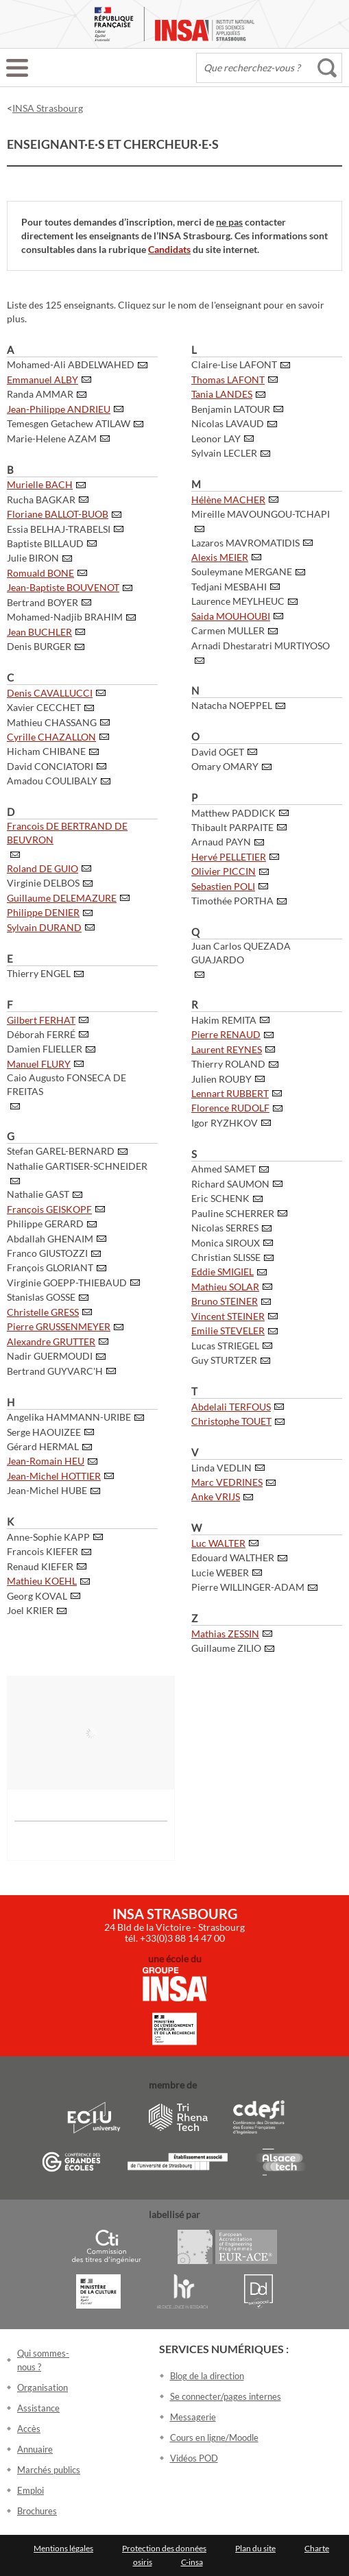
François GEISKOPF (49, 1209)
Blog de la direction (207, 2375)
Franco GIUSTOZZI (47, 1253)
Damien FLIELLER (44, 1049)
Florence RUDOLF (230, 1108)
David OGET (217, 752)
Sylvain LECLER (224, 453)
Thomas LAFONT (228, 379)
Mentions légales (63, 2548)
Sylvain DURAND (44, 927)
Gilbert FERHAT (41, 1020)
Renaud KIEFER (40, 1566)
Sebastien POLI (223, 886)
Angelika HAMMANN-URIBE (69, 1417)
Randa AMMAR (40, 394)
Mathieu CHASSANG (52, 722)
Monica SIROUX (225, 1243)
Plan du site (255, 2548)
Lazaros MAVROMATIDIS (245, 543)
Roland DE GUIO (42, 868)
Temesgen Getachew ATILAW (68, 423)
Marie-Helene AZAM (52, 438)
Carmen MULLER (228, 630)
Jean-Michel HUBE (47, 1490)
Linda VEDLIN (221, 1467)
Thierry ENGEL (39, 973)
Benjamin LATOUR (230, 409)
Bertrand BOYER (42, 602)
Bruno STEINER (224, 1301)
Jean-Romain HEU (45, 1461)
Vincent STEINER (228, 1316)
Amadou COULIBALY (52, 780)
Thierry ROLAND (228, 1064)
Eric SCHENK (220, 1198)
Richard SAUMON (230, 1184)
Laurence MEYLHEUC (238, 601)
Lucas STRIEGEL (225, 1345)
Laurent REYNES (226, 1049)
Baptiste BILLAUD (45, 543)
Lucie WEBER (220, 1572)
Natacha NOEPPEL (231, 705)
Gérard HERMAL (43, 1446)
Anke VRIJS (215, 1496)
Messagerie (193, 2416)
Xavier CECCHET (44, 707)
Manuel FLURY (39, 1064)
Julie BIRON (33, 558)
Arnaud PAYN (221, 841)
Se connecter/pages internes (225, 2396)
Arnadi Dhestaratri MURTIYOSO (260, 645)
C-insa (192, 2562)
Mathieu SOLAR (225, 1286)
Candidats (169, 249)
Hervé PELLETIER (228, 857)
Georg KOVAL (37, 1596)
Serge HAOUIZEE (44, 1432)
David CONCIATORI (50, 766)
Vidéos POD (194, 2458)
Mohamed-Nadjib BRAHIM (65, 617)
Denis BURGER (39, 646)
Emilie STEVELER (228, 1330)
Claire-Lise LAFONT (234, 364)
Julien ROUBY (221, 1079)
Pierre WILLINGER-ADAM (247, 1587)
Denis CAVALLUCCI (50, 693)
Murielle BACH (40, 484)
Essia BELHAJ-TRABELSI (58, 529)
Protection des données (164, 2548)
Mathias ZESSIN (225, 1633)
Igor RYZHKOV (224, 1123)
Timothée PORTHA (232, 900)
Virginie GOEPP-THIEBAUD (67, 1282)
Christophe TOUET (231, 1421)
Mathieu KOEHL (42, 1581)
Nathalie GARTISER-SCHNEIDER (77, 1166)
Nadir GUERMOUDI (50, 1356)
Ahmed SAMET (223, 1169)
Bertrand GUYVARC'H (55, 1371)
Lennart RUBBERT (230, 1093)
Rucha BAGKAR (41, 499)
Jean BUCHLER (39, 632)
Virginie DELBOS (43, 883)
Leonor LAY (216, 438)
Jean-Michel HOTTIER (54, 1476)
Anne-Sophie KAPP (48, 1537)
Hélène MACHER (228, 499)
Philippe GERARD (45, 1223)
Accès (28, 2428)
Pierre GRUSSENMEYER (58, 1326)
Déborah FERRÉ (41, 1034)
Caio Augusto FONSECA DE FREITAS (66, 1084)
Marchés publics (48, 2469)
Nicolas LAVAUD (227, 423)
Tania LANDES (221, 394)
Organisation (42, 2387)
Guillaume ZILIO (226, 1648)
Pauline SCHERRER (232, 1213)
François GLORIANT (50, 1267)
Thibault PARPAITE (232, 827)
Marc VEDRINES (227, 1482)
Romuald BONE (40, 573)
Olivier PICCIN (223, 871)
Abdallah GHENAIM (50, 1238)
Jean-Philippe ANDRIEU (58, 409)
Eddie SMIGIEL (222, 1271)
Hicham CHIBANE (46, 751)
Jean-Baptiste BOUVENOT (63, 587)
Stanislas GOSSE (41, 1297)
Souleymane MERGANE (241, 571)
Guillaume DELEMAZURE (62, 898)
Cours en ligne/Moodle (214, 2437)
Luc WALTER (218, 1543)
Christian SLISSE (226, 1257)
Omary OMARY (224, 766)
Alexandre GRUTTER (51, 1341)
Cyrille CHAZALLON (51, 737)
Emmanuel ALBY (42, 379)
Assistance (38, 2408)
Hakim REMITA (223, 1020)
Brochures (37, 2510)
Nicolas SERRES (224, 1227)
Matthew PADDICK (233, 813)
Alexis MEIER (219, 557)
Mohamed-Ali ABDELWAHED (70, 364)
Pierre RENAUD (226, 1034)
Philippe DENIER (43, 912)
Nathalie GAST (38, 1194)
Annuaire (35, 2449)
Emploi (30, 2490)
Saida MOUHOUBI (230, 616)
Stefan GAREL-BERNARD (61, 1151)
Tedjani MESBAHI (229, 586)
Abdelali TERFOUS (231, 1406)
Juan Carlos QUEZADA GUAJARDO (241, 952)
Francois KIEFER (42, 1551)
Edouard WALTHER (232, 1557)
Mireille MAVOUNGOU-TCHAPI (260, 514)
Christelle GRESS (43, 1312)
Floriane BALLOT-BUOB (57, 514)
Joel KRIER (30, 1610)
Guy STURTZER (224, 1360)
